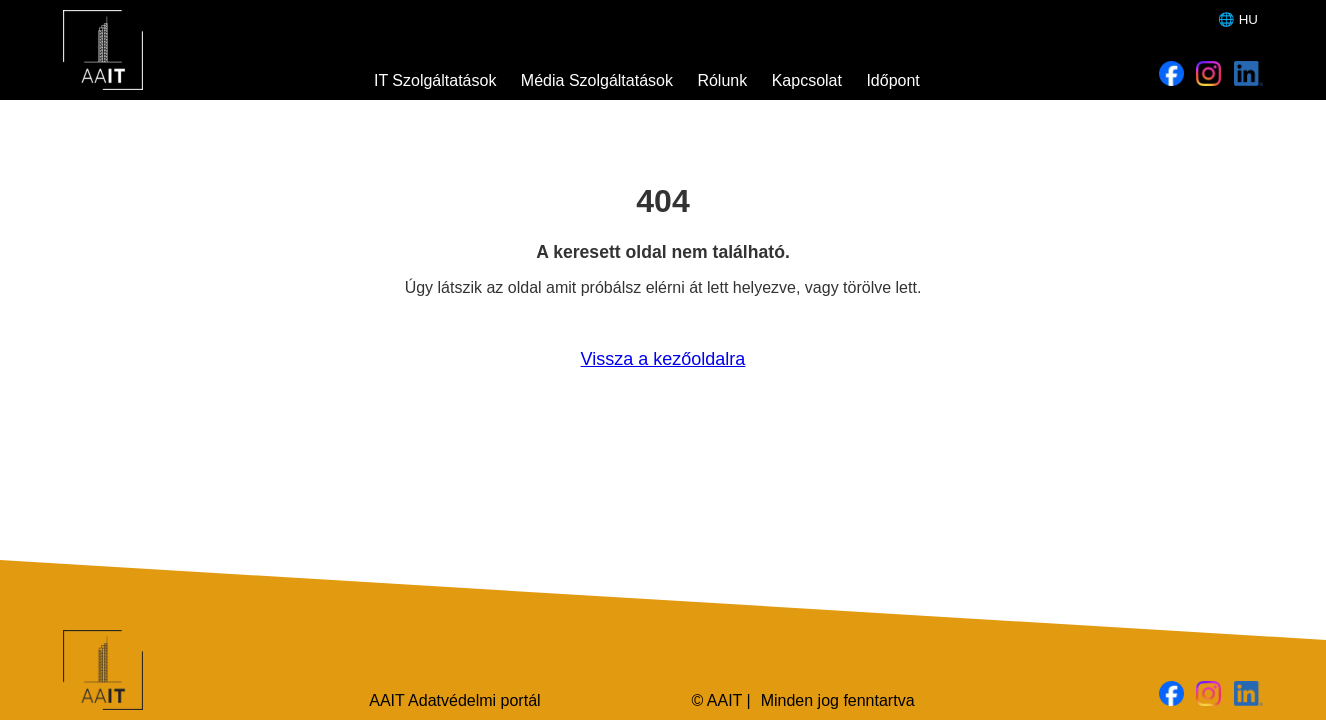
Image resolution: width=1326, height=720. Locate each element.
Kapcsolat (807, 80)
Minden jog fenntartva (838, 700)
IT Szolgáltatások (435, 80)
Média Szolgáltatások (597, 80)
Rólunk (722, 80)
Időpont (892, 80)
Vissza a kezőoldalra (663, 359)
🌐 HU (1238, 19)
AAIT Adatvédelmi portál (454, 700)
